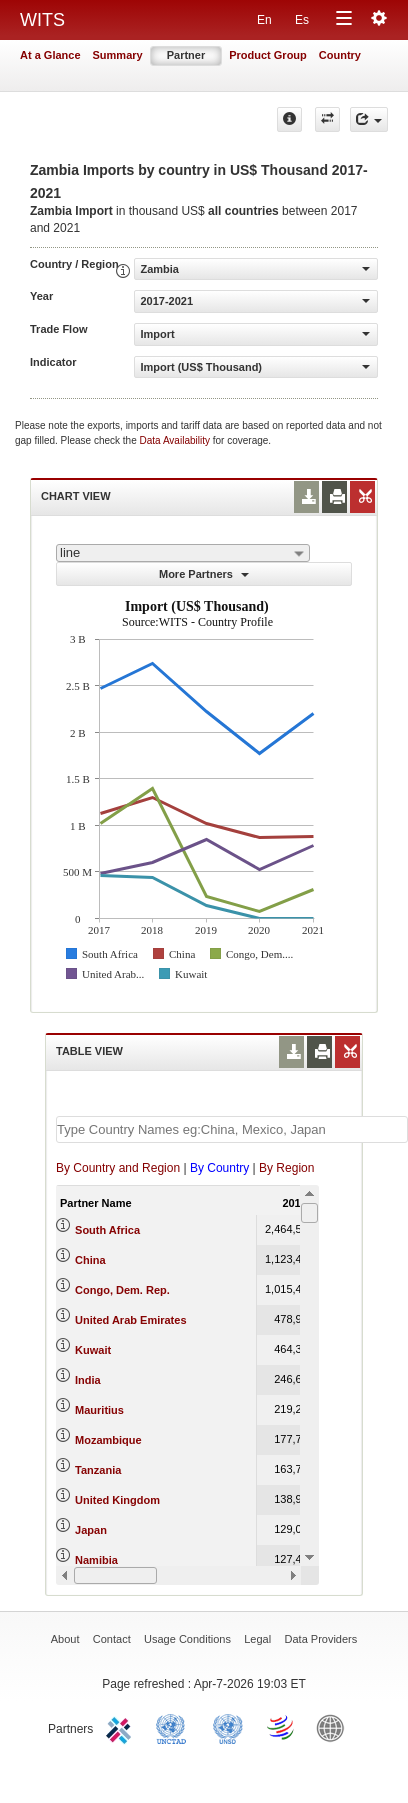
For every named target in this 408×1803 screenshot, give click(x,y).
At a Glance (50, 55)
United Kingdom (117, 1500)
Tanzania (98, 1470)
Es (302, 20)
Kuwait (93, 1350)
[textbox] (232, 1129)
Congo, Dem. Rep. (122, 1290)
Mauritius (99, 1410)
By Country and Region (118, 1168)
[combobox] (183, 553)
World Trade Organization (282, 1727)
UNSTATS (228, 1727)
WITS (42, 20)
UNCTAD (175, 1727)
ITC (122, 1727)
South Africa (107, 1230)
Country (340, 55)
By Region (286, 1168)
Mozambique (108, 1440)
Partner (186, 55)
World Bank (335, 1727)
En (264, 20)
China (90, 1260)
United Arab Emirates (130, 1320)
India (88, 1380)
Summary (118, 55)
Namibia (96, 1560)
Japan (91, 1530)
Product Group (268, 55)
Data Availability (176, 440)
